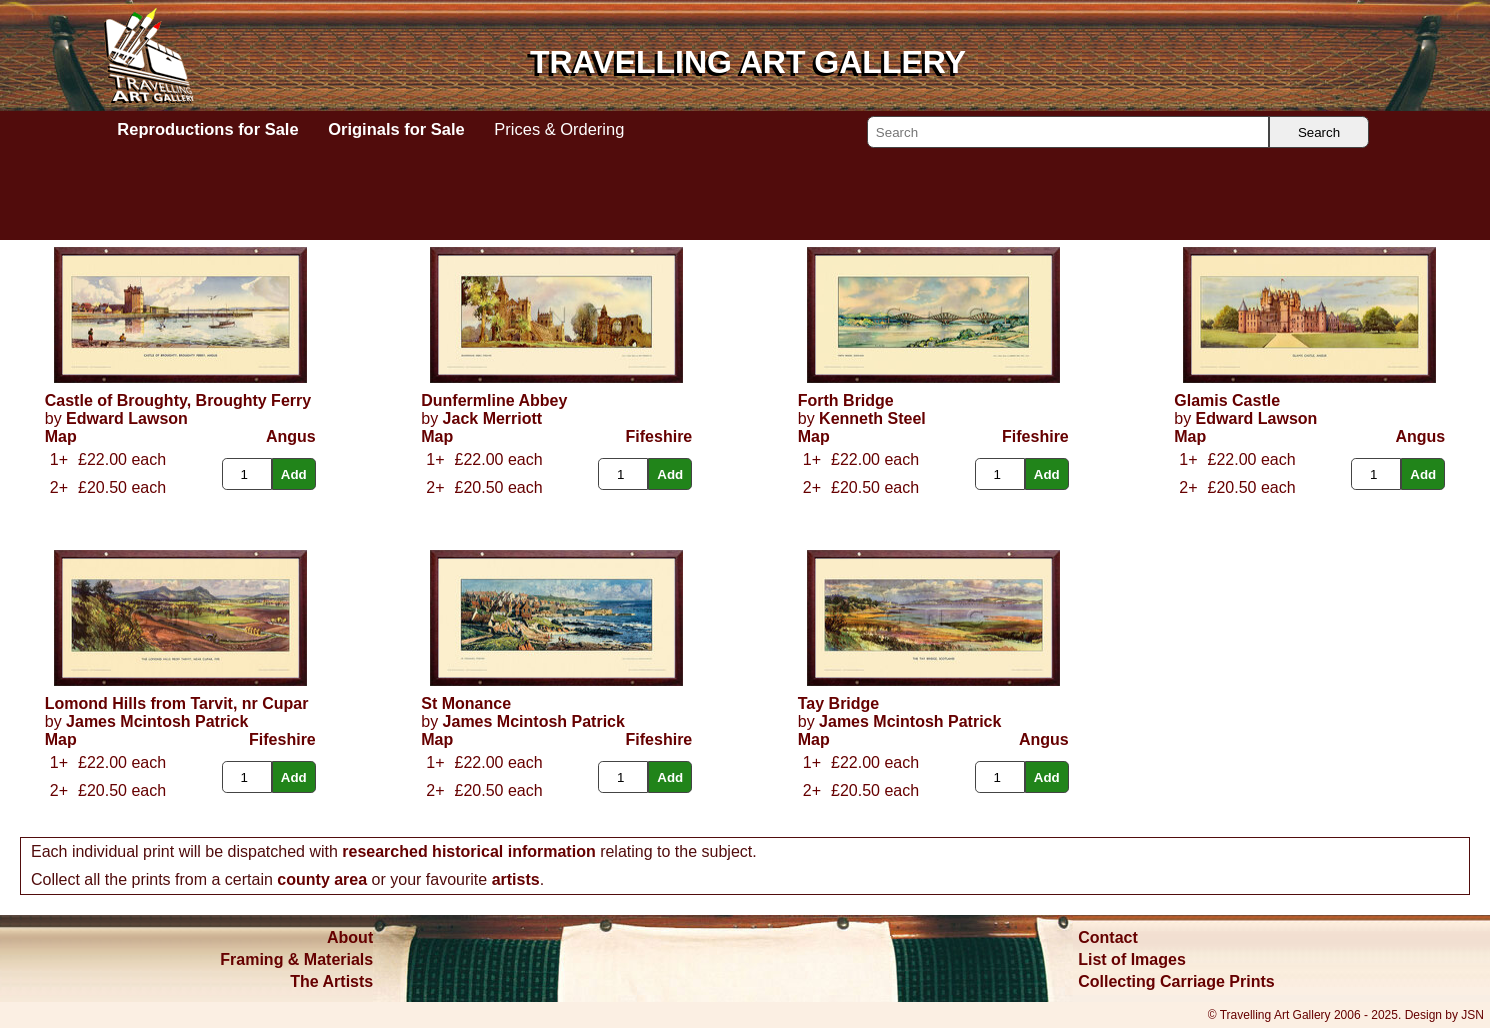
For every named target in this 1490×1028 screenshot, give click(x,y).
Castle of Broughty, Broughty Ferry (178, 400)
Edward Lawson (127, 418)
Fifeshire (659, 436)
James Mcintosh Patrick (157, 721)
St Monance (466, 703)
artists (516, 879)
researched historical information (468, 851)
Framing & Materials (296, 959)
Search (1319, 132)
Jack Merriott (493, 418)
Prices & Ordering (559, 129)
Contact (1108, 937)
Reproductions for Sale (207, 129)
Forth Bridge (846, 400)
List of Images (1132, 959)
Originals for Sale (396, 129)
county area (322, 879)
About (350, 937)
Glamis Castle (1227, 400)
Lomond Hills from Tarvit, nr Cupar (177, 703)
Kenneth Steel (872, 418)
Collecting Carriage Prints (1176, 981)
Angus (291, 436)
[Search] (1068, 132)
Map (61, 436)
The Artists (331, 981)
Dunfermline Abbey (494, 400)
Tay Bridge (839, 703)
